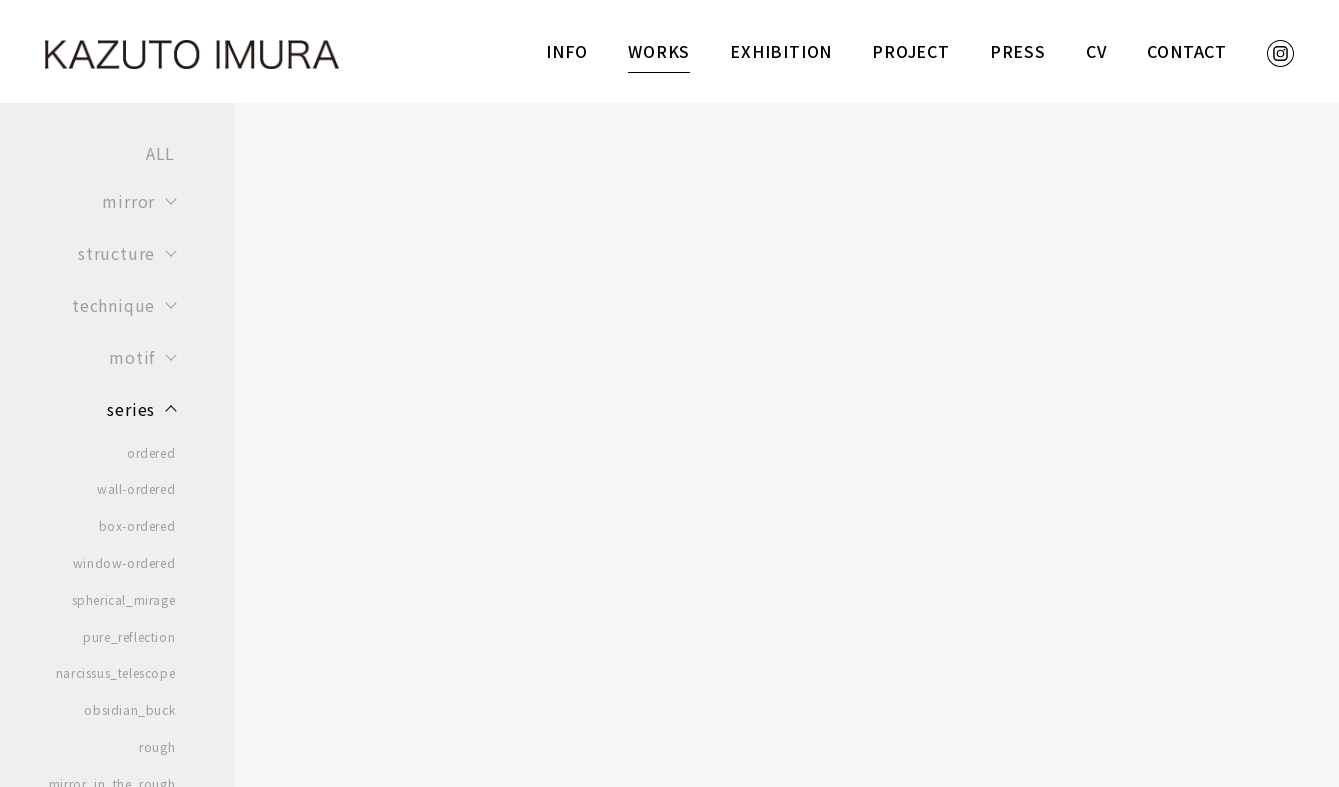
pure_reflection (129, 637)
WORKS (659, 51)
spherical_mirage (124, 600)
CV (1097, 51)
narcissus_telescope (115, 673)
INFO (567, 51)
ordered (151, 453)
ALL (160, 153)
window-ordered (124, 563)
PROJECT (911, 51)
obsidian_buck (129, 710)
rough (157, 747)
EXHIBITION (781, 51)
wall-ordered (136, 489)
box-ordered (137, 526)
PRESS (1018, 51)
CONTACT (1187, 51)
